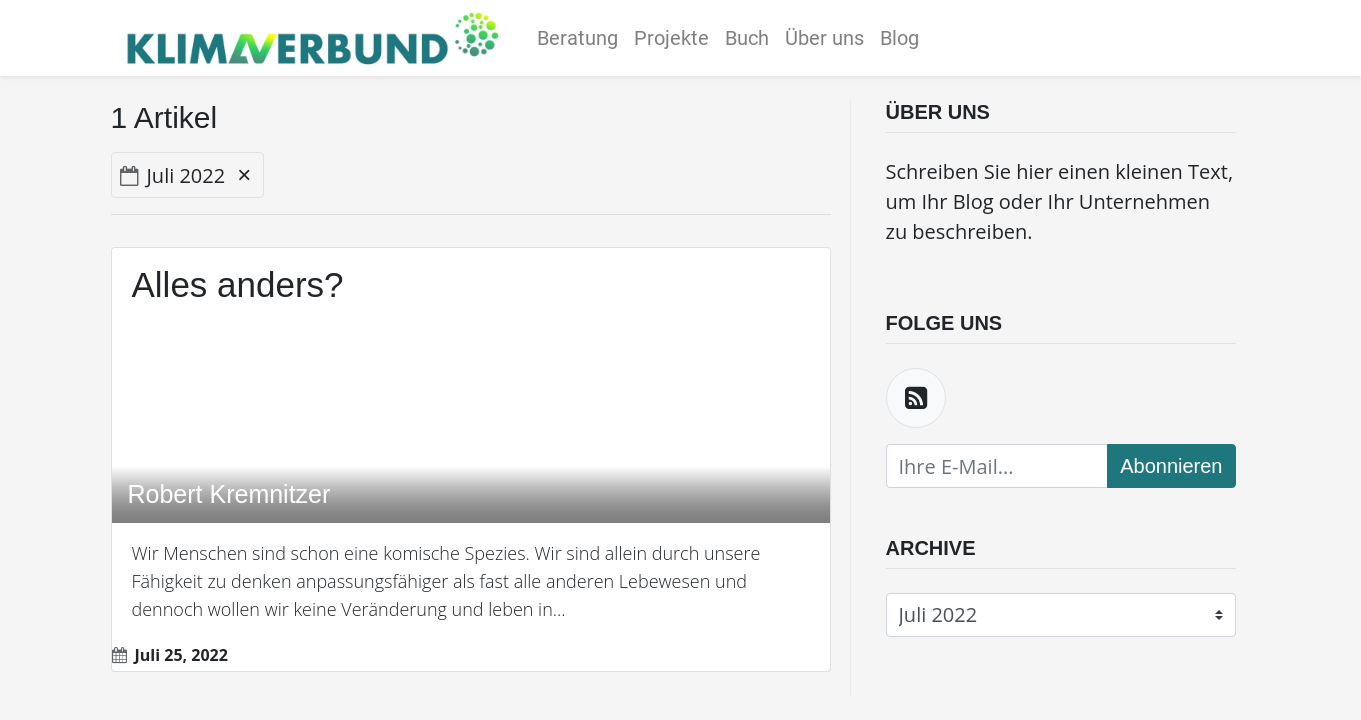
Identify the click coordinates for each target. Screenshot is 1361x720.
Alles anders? (238, 284)
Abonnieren (1171, 466)
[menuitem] (582, 38)
